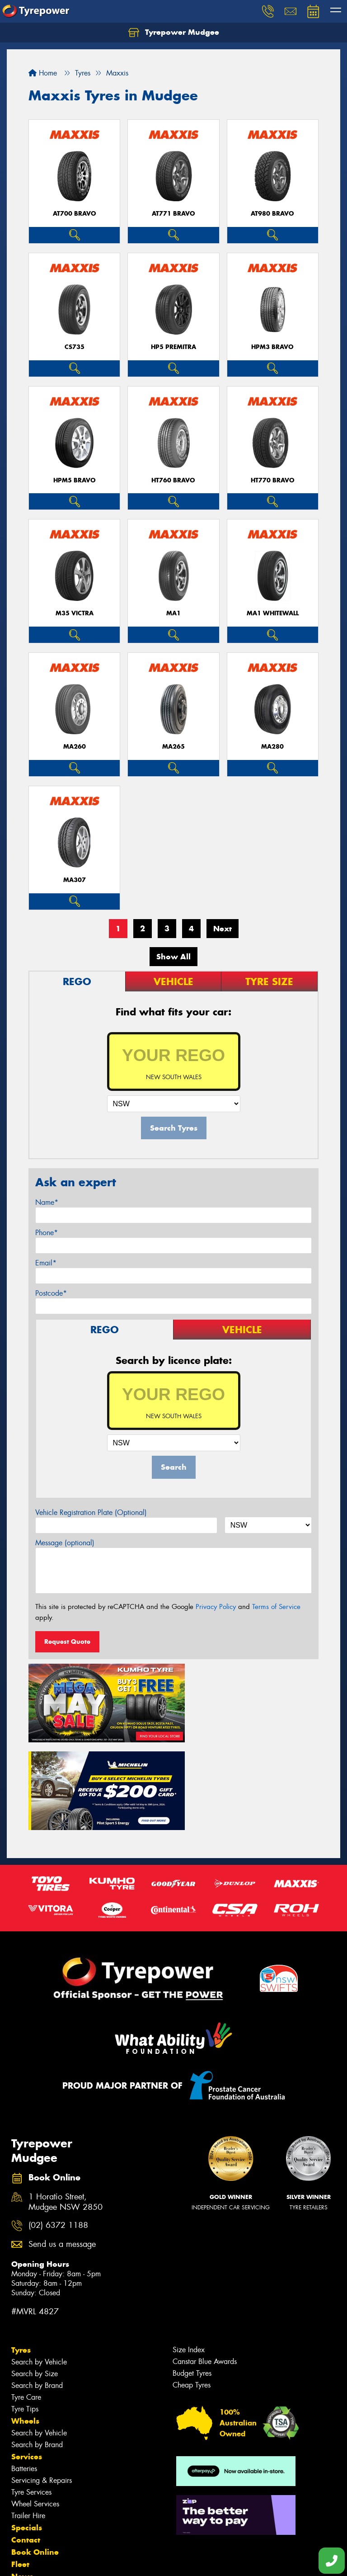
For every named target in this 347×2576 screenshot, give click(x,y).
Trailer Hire (28, 2420)
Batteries (24, 2373)
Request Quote (67, 1641)
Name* (46, 1202)
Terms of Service (276, 1606)
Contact (25, 2445)
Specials (26, 2433)
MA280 (272, 746)
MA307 (74, 880)
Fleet (20, 2469)
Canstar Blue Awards (205, 2266)
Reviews (27, 2506)
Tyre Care (26, 2302)
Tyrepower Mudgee (173, 32)
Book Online (35, 2457)
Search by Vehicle (39, 2267)
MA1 (173, 613)
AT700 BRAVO (74, 213)
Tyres (21, 2255)
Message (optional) (64, 1542)
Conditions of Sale (120, 2561)
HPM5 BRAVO (74, 480)
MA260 (74, 746)
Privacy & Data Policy (64, 2561)
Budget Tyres (192, 2278)
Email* (45, 1263)
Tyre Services (31, 2397)
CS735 (74, 347)
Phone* (46, 1232)
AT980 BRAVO (272, 213)
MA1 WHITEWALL (273, 613)
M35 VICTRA (75, 613)
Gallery (25, 2494)
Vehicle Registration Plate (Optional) (91, 1512)
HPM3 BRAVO (272, 347)
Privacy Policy (216, 1606)
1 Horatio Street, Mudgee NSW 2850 (65, 2106)
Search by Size (34, 2278)
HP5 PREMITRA (173, 347)
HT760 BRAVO (173, 480)
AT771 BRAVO (173, 213)
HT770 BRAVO (273, 480)
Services (26, 2362)
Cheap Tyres (192, 2290)
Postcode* (51, 1293)
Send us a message (62, 2149)
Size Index (189, 2255)
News (22, 2481)
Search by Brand (37, 2290)
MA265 (173, 746)
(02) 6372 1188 (58, 2130)
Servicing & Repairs (41, 2385)
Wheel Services (35, 2409)
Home (42, 73)
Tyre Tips (24, 2314)
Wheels (25, 2326)
